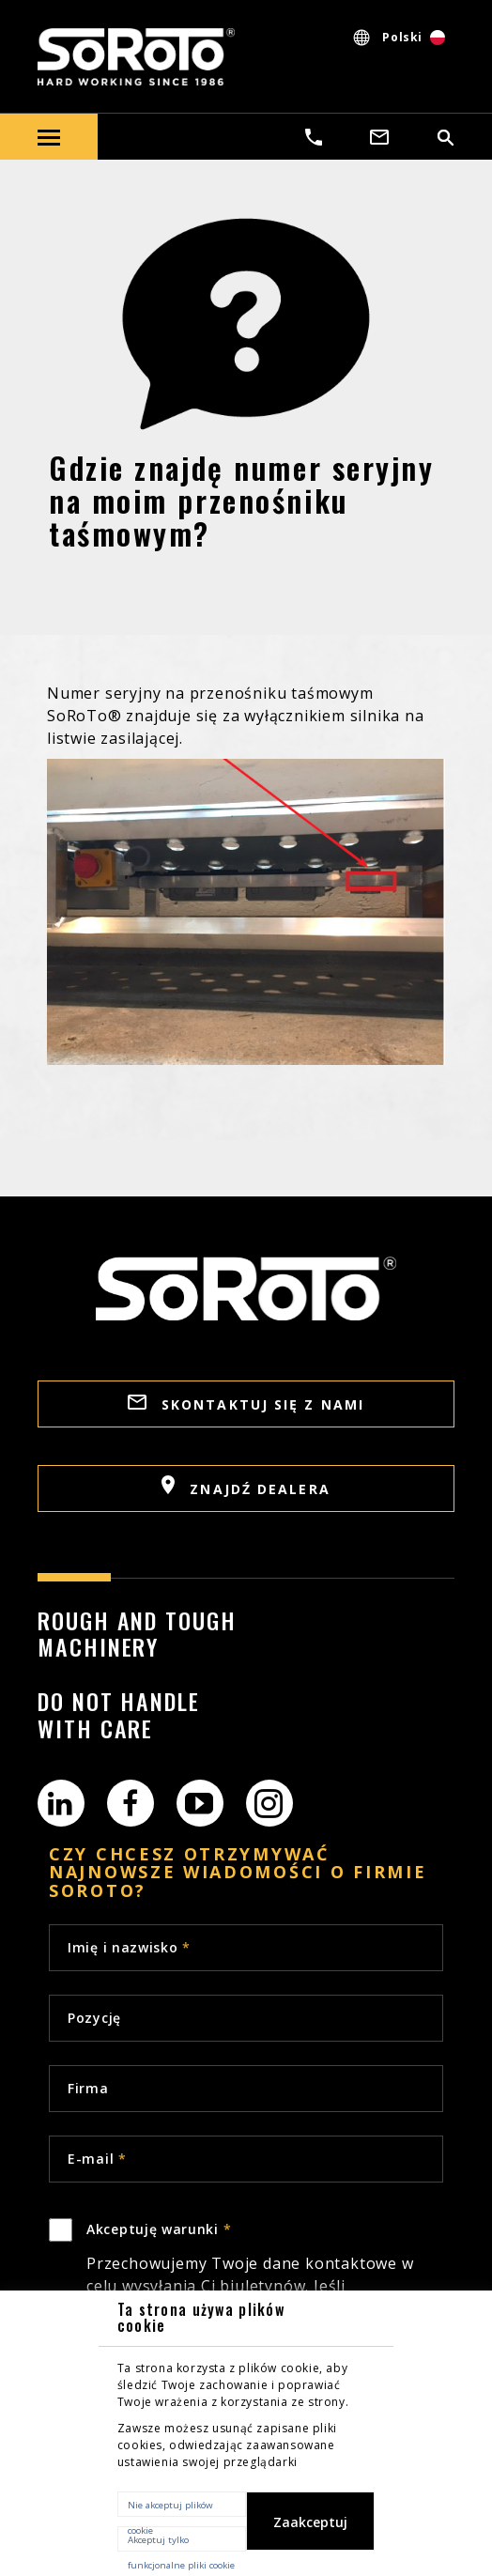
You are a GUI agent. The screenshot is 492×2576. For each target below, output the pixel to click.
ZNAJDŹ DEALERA (246, 1486)
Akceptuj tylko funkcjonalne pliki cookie (181, 2543)
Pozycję (94, 2018)
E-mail (97, 2158)
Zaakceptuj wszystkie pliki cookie (310, 2532)
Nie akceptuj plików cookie (170, 2508)
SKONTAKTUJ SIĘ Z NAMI (246, 1404)
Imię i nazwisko (129, 1947)
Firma (88, 2088)
